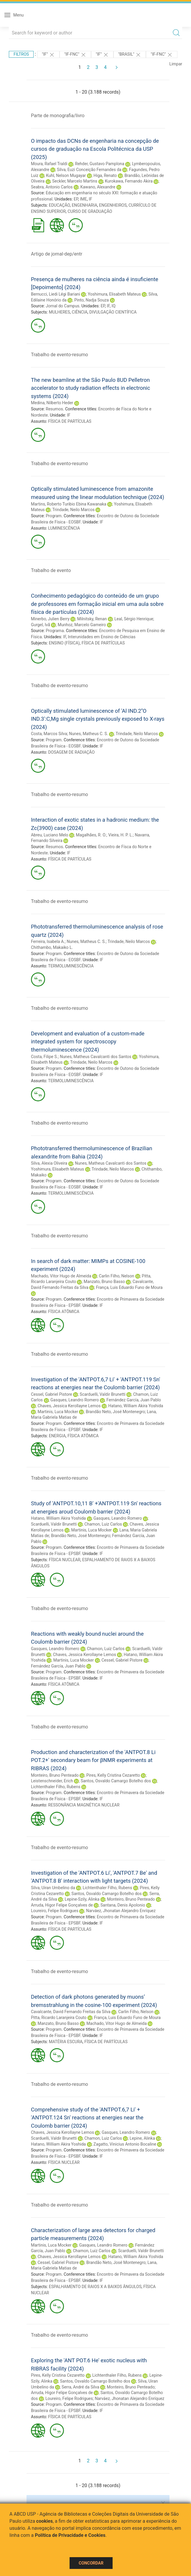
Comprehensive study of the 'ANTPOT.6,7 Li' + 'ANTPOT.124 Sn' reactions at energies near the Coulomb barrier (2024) (87, 2117)
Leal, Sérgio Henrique (133, 618)
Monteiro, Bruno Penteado (55, 1775)
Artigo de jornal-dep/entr (56, 254)
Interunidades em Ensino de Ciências (101, 636)
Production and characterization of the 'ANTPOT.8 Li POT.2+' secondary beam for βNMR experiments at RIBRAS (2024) (93, 1760)
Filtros (21, 54)
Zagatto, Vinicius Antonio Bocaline (124, 2144)
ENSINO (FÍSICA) (64, 643)
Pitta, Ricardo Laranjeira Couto (58, 2017)
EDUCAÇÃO (59, 205)
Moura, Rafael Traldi (49, 163)
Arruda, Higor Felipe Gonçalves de (62, 1905)
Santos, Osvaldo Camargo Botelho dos (116, 1780)
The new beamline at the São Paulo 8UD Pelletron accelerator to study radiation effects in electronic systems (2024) (90, 388)
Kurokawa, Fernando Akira (129, 181)
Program (54, 515)
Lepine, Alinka (142, 2138)
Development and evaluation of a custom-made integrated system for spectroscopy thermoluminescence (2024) (87, 1041)
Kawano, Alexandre (97, 187)
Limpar (175, 64)
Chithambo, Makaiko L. (52, 947)
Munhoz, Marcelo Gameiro (82, 624)
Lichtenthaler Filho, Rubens (55, 1786)
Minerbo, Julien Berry (50, 618)
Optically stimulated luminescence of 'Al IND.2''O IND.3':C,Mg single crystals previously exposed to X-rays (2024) (97, 719)
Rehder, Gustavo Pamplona (99, 163)
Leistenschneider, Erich (52, 1780)
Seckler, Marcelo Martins (74, 181)
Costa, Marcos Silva (49, 733)
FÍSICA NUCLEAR (64, 1559)
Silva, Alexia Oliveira (49, 1163)
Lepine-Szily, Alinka (82, 1899)
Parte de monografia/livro (58, 115)
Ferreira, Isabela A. (48, 941)
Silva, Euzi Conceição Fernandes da (89, 169)
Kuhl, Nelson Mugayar (66, 175)
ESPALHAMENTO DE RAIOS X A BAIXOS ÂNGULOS (95, 2286)
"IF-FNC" (75, 55)
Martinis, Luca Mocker (57, 1411)
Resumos (54, 409)
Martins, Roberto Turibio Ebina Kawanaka (68, 504)
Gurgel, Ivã (40, 624)
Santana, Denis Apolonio (123, 1905)
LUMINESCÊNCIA (64, 528)
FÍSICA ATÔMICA (63, 1311)
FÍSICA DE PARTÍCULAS (69, 421)
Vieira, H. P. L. (120, 835)
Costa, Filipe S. (44, 1056)
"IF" (48, 55)
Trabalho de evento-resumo (59, 354)
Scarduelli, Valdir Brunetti (102, 1394)
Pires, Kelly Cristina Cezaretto (113, 1775)
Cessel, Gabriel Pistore (51, 1394)
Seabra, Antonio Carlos (52, 187)
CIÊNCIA (80, 312)
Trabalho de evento (51, 570)
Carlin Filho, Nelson (116, 1276)
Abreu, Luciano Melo (49, 835)
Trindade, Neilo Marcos (73, 509)
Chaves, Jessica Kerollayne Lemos (69, 1405)
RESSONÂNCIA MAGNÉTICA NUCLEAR (83, 1805)
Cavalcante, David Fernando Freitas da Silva (71, 2011)
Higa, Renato (105, 175)
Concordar (91, 2563)
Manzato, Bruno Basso (104, 1281)
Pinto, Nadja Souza (91, 300)
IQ (113, 306)
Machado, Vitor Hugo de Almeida (61, 1276)
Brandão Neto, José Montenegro (115, 1411)
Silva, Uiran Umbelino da (53, 1887)
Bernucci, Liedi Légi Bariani (55, 294)
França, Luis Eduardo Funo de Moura (129, 1287)
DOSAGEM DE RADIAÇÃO (71, 752)
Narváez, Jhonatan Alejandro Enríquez (121, 1910)
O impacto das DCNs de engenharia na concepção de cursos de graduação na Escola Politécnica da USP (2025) (95, 149)
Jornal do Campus (62, 306)
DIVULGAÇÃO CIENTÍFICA (113, 312)
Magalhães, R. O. (91, 835)
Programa (55, 630)
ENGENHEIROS (113, 205)
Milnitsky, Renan (92, 618)
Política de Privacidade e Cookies (70, 2535)
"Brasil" (129, 55)
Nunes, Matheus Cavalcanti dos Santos (95, 1056)
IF (90, 199)
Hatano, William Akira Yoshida (135, 1405)
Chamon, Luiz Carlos (103, 1524)
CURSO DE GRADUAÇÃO (89, 211)
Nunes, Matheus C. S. (88, 733)
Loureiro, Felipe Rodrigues (54, 1910)
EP (76, 199)
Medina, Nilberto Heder (52, 402)
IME (83, 199)
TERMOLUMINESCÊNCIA (71, 966)
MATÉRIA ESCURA (66, 2041)
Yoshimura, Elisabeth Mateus (114, 294)
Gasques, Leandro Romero (74, 1400)
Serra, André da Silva (80, 2387)
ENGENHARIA (84, 205)
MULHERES (59, 312)
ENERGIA (57, 1435)
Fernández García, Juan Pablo (133, 1400)
